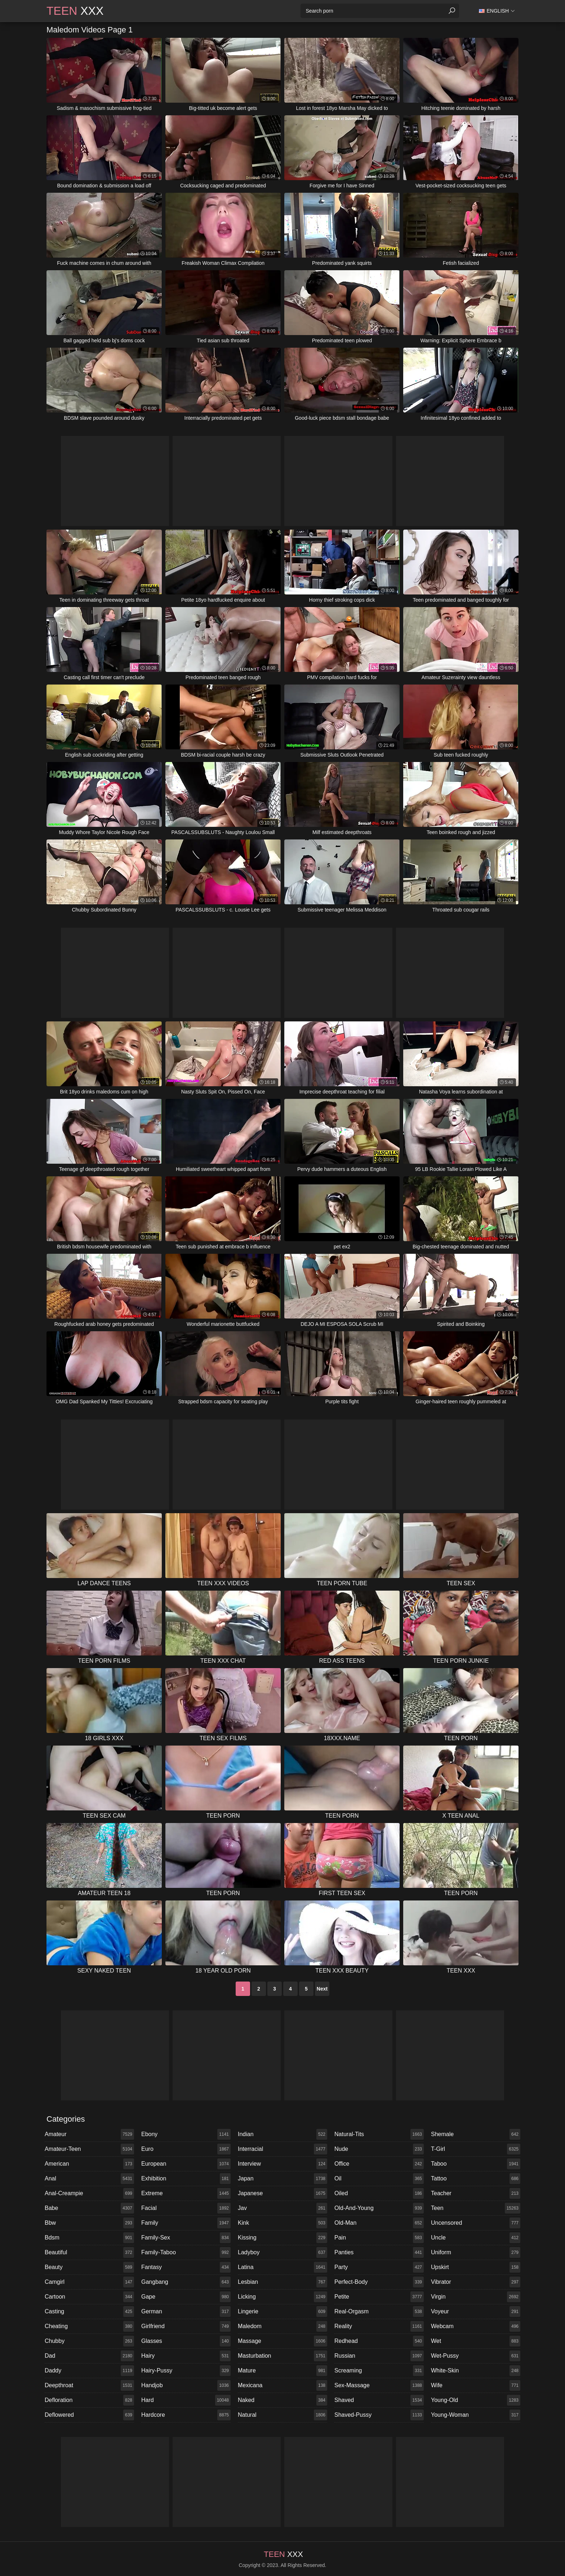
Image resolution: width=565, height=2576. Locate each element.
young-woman (475, 2415)
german (186, 2311)
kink (282, 2223)
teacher (475, 2193)
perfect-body (379, 2282)
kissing (282, 2237)
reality (379, 2326)
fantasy (186, 2267)
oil (379, 2178)
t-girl (475, 2149)
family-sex (186, 2237)
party (379, 2267)
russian (379, 2355)
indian (282, 2134)
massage (282, 2341)
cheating (89, 2326)
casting (89, 2311)
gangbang (186, 2282)
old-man (379, 2223)
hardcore (186, 2415)
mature (282, 2370)
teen (475, 2208)
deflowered (89, 2415)
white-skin (475, 2370)
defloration (89, 2400)
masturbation (282, 2355)
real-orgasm (379, 2311)
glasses (186, 2341)
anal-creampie (89, 2193)
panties (379, 2252)
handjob (186, 2385)
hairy (186, 2355)
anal (89, 2178)
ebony (186, 2134)
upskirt (475, 2267)
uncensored (475, 2223)
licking (282, 2296)
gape (186, 2296)
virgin (475, 2296)
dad (89, 2355)
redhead (379, 2341)
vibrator (475, 2282)
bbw (89, 2223)
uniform (475, 2252)
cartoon (89, 2296)
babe (89, 2208)
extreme (186, 2193)
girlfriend (186, 2326)
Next (322, 1989)
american (89, 2163)
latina (282, 2267)
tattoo (475, 2178)
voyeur (475, 2311)
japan (282, 2178)
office (379, 2163)
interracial (282, 2149)
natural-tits (379, 2134)
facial (186, 2208)
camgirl (89, 2282)
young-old (475, 2400)
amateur (89, 2134)
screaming (379, 2370)
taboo (475, 2163)
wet (475, 2341)
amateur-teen (89, 2149)
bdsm (89, 2237)
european (186, 2163)
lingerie (282, 2311)
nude (379, 2149)
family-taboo (186, 2252)
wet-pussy (475, 2355)
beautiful (89, 2252)
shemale (475, 2134)
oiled (379, 2193)
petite (379, 2296)
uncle (475, 2237)
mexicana (282, 2385)
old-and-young (379, 2208)
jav (282, 2208)
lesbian (282, 2282)
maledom (282, 2326)
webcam (475, 2326)
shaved (379, 2400)
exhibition (186, 2178)
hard (186, 2400)
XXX (74, 10)
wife (475, 2385)
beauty (89, 2267)
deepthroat (89, 2385)
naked (282, 2400)
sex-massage (379, 2385)
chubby (89, 2341)
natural (282, 2415)
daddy (89, 2370)
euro (186, 2149)
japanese (282, 2193)
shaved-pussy (379, 2415)
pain (379, 2237)
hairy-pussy (186, 2370)
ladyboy (282, 2252)
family (186, 2223)
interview (282, 2163)
